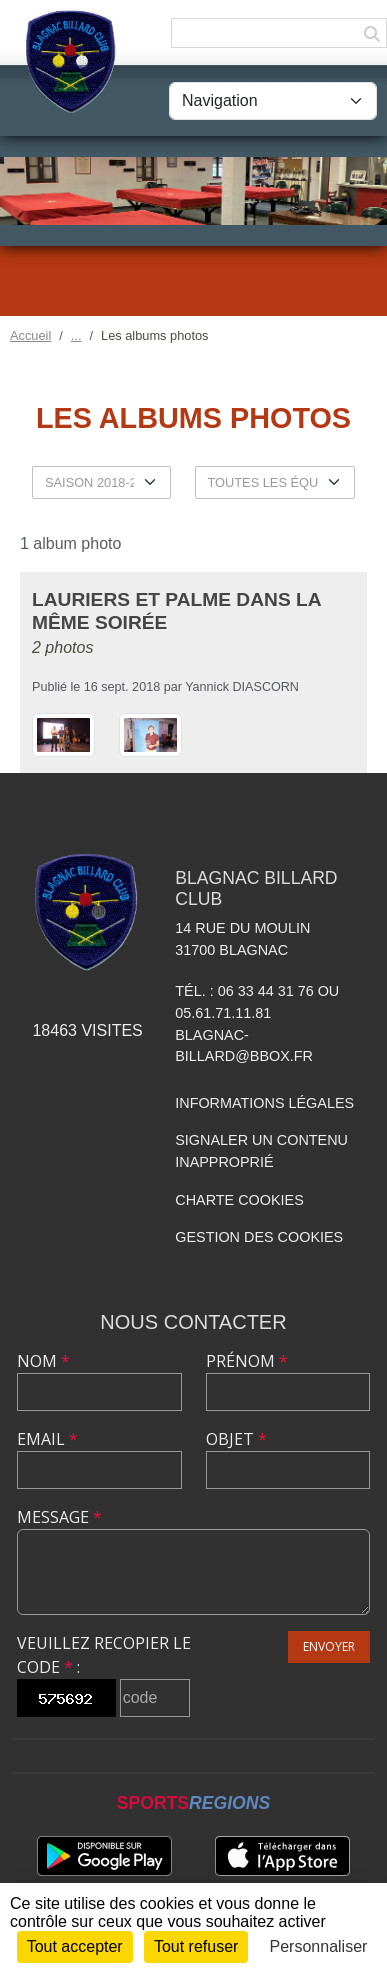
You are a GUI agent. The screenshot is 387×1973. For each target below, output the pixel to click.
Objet (236, 1439)
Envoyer (329, 1646)
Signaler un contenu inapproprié (261, 1151)
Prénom (247, 1361)
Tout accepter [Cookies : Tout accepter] (75, 1946)
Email (47, 1439)
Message (59, 1517)
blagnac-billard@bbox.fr (244, 1046)
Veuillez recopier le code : (104, 1655)
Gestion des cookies (259, 1237)
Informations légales (264, 1103)
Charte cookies (239, 1200)
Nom (43, 1361)
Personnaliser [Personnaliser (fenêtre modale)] (319, 1946)
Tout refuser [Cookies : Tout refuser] (196, 1946)
